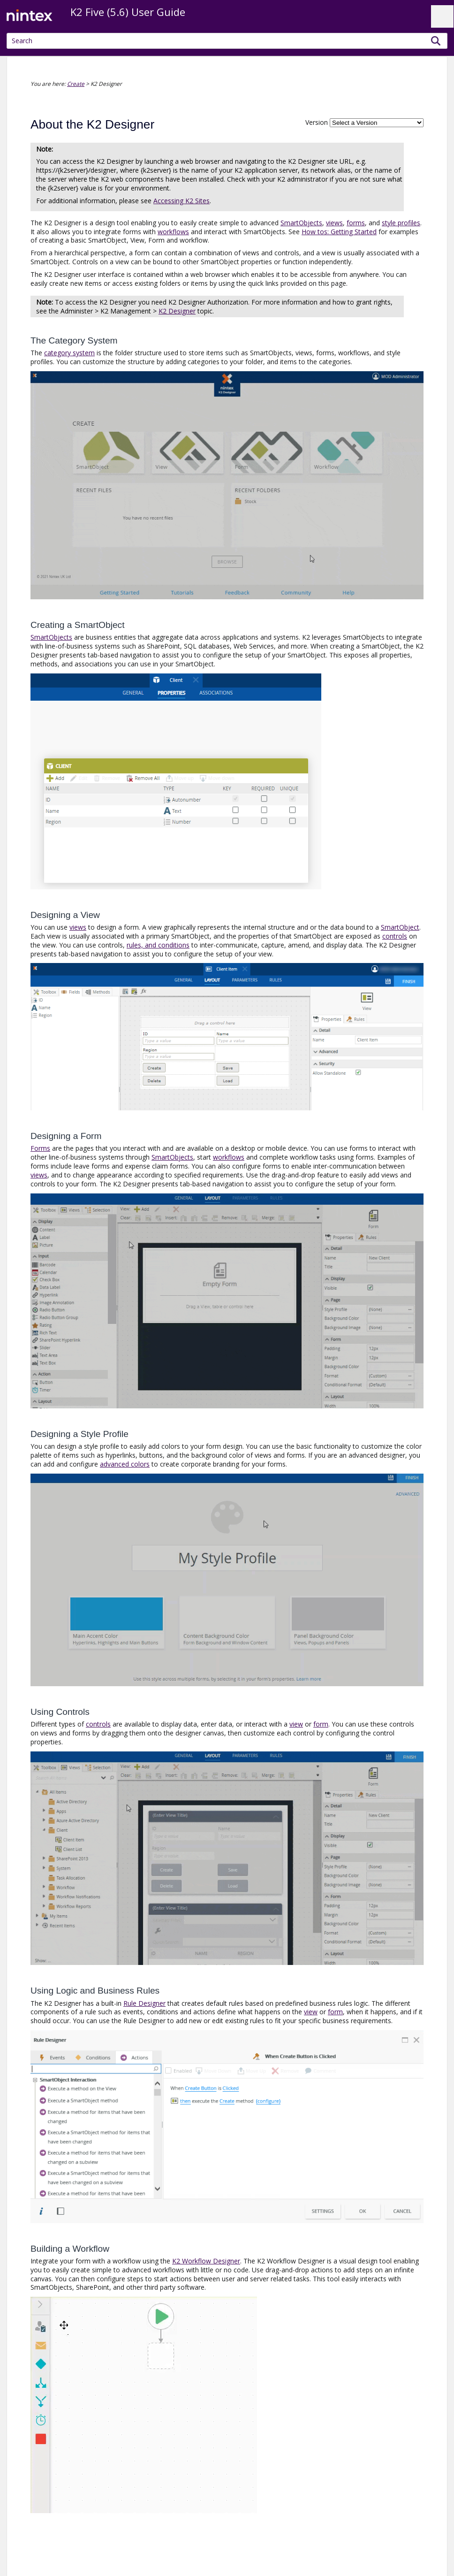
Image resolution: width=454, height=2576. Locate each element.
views (334, 222)
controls (394, 936)
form (320, 1724)
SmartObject (400, 927)
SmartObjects (301, 222)
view (296, 1724)
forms (356, 222)
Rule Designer (144, 2003)
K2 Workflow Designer (206, 2260)
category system (69, 352)
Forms (40, 1148)
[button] (435, 41)
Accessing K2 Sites (181, 200)
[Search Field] (227, 41)
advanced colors (125, 1464)
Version (316, 122)
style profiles (401, 222)
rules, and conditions (158, 944)
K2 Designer (177, 310)
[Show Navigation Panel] (442, 16)
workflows (173, 231)
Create (75, 83)
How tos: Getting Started (339, 231)
